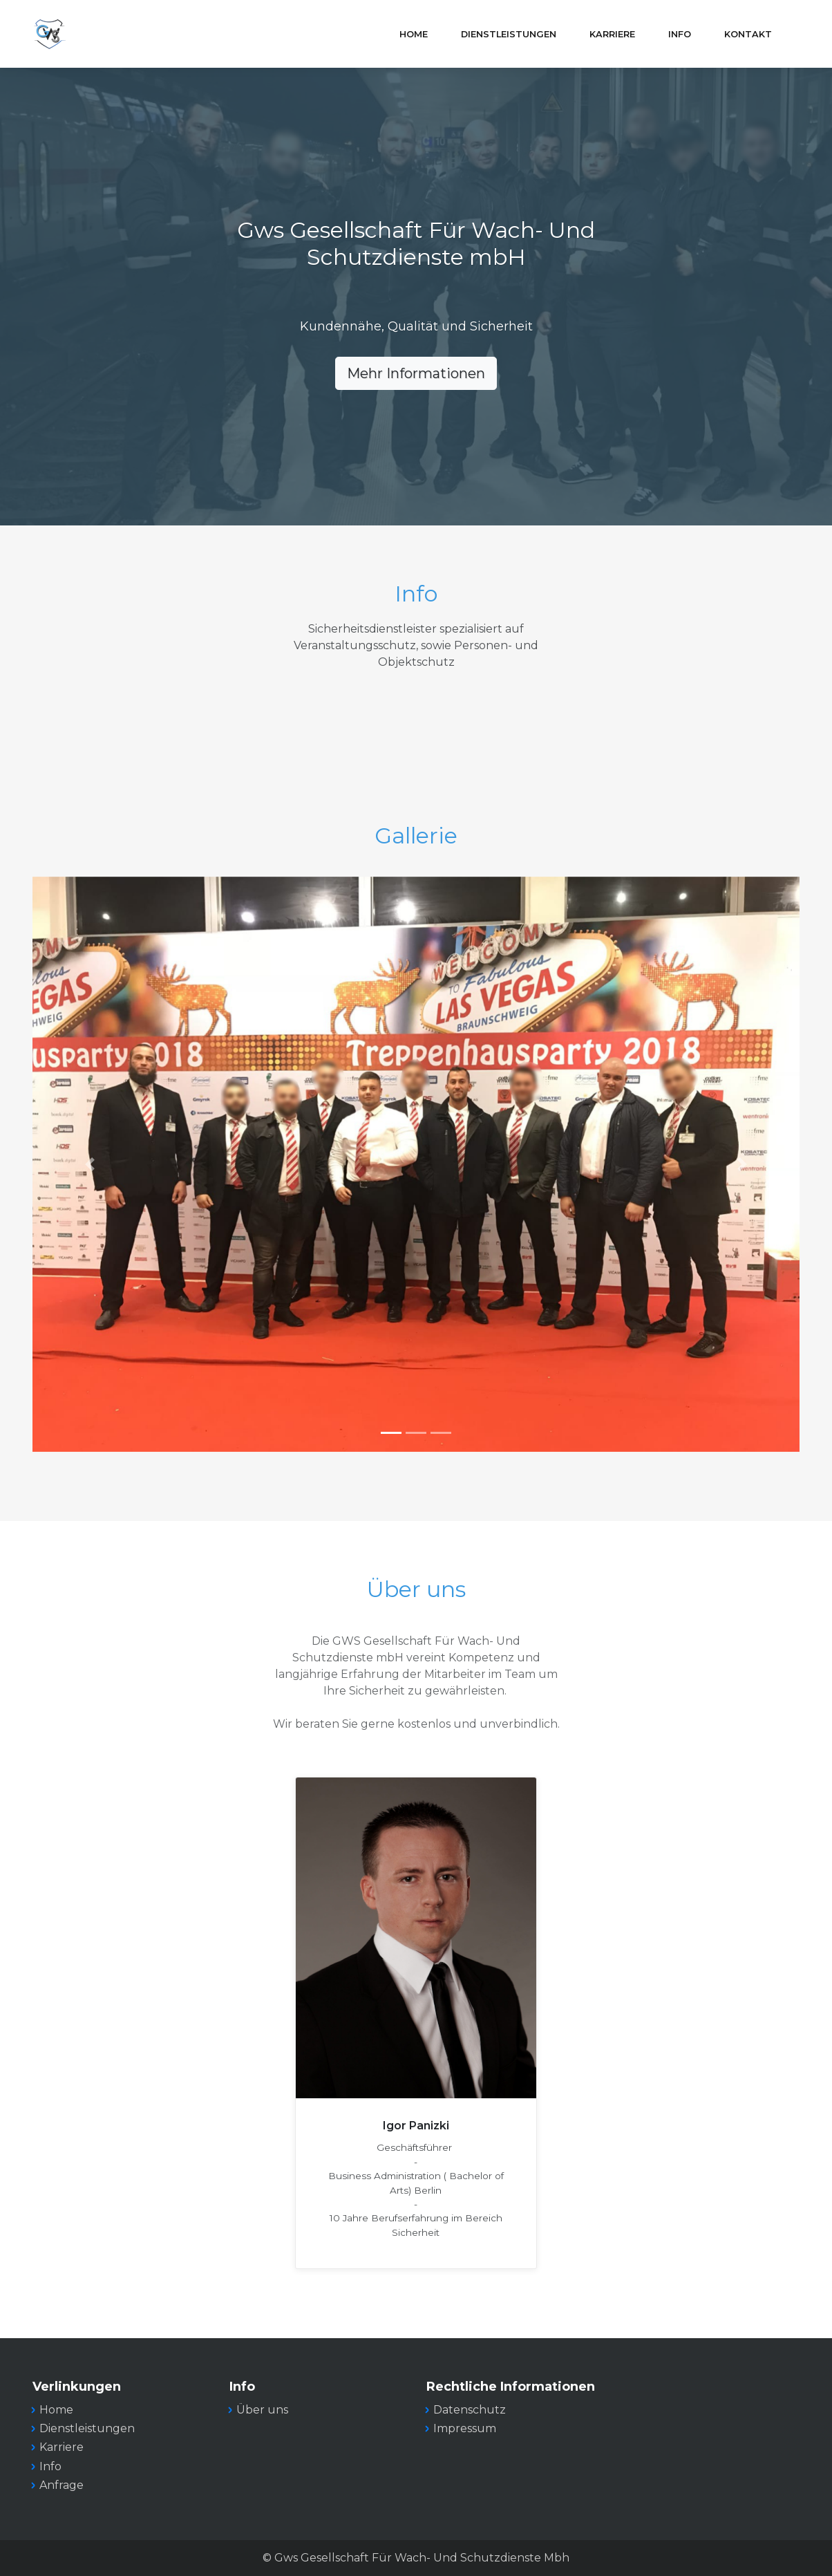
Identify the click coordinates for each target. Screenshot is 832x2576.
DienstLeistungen (508, 34)
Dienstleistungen (87, 2428)
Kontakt (748, 34)
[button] (90, 1165)
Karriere (612, 34)
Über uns (262, 2409)
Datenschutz (469, 2409)
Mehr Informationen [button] (416, 373)
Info (679, 34)
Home (413, 34)
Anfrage (61, 2485)
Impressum (464, 2428)
